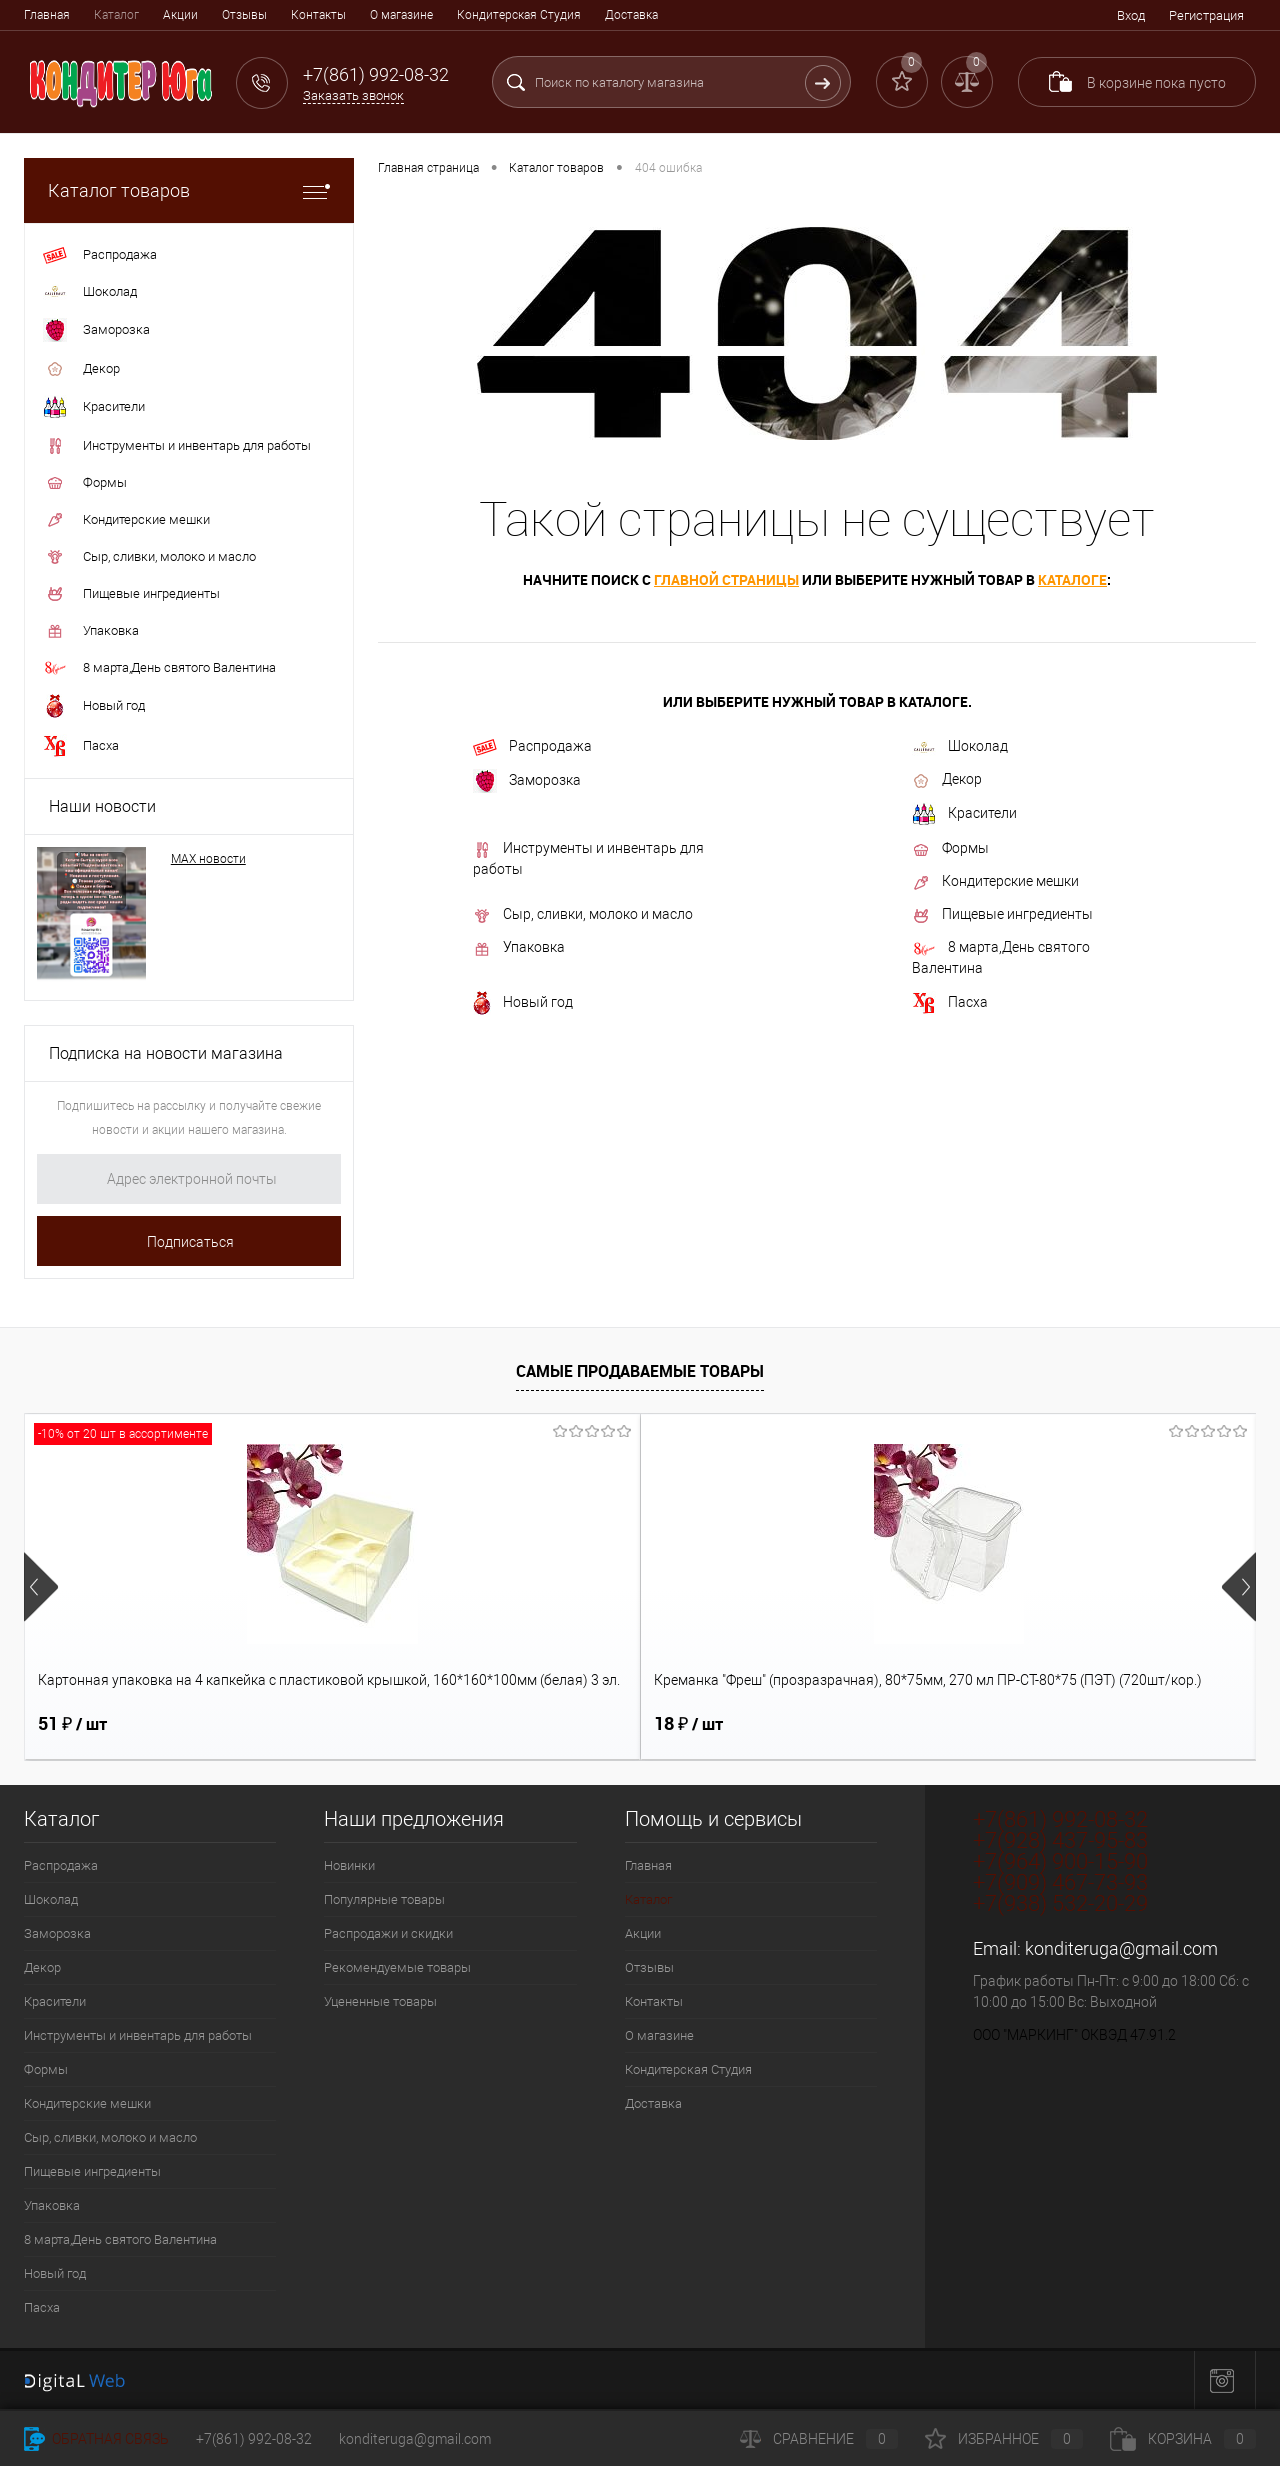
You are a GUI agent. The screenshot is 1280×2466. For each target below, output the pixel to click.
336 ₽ (1001, 1724)
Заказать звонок (353, 95)
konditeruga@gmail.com (1121, 1948)
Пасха (950, 1003)
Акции (180, 15)
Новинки (349, 1865)
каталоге (1072, 579)
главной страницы (726, 579)
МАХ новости (208, 859)
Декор (947, 780)
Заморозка (527, 781)
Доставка (631, 15)
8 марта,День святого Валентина (1001, 957)
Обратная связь (96, 2439)
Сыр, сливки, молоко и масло (583, 915)
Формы (950, 849)
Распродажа (532, 747)
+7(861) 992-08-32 (254, 2439)
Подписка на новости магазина (166, 1053)
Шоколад (960, 746)
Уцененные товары (380, 2001)
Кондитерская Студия (519, 15)
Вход (1131, 15)
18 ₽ (380, 1724)
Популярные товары (384, 1899)
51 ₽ (72, 1724)
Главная (47, 15)
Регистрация (1206, 15)
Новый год (523, 1003)
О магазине (401, 15)
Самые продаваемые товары (640, 1371)
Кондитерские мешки (995, 882)
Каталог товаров (189, 190)
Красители (964, 814)
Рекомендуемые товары (397, 1967)
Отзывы (244, 15)
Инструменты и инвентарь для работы (588, 858)
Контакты (318, 15)
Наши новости (102, 806)
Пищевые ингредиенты (1002, 915)
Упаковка (519, 948)
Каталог (116, 15)
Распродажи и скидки (388, 1933)
